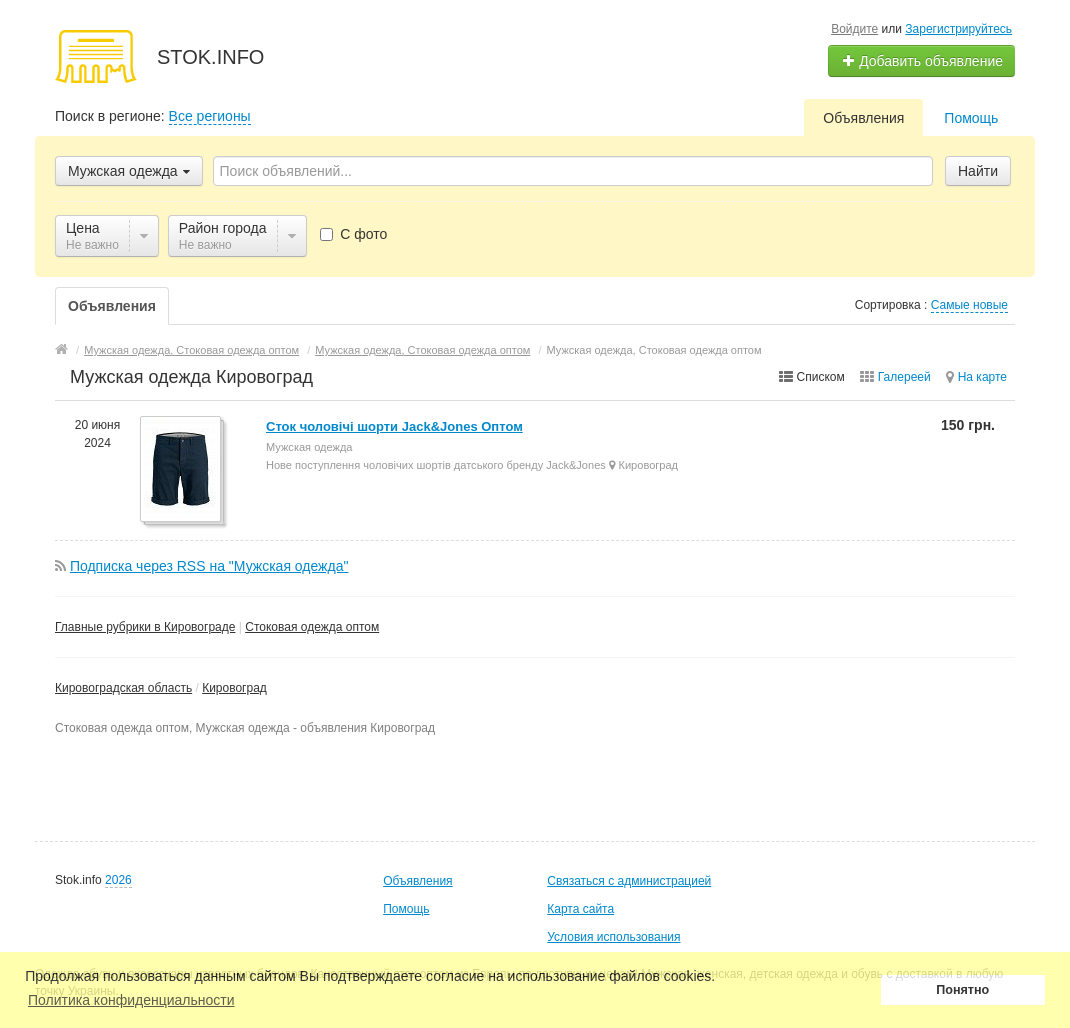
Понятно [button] (962, 990)
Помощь (971, 118)
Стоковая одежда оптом (312, 627)
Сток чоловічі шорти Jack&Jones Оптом (394, 426)
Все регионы (210, 116)
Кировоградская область (123, 688)
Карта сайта (580, 909)
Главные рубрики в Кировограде (145, 627)
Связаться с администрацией (629, 881)
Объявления (863, 118)
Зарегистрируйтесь (958, 29)
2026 (118, 880)
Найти (978, 171)
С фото (353, 234)
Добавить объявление (922, 61)
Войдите (854, 29)
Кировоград (234, 688)
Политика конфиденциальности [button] (131, 1000)
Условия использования (613, 937)
